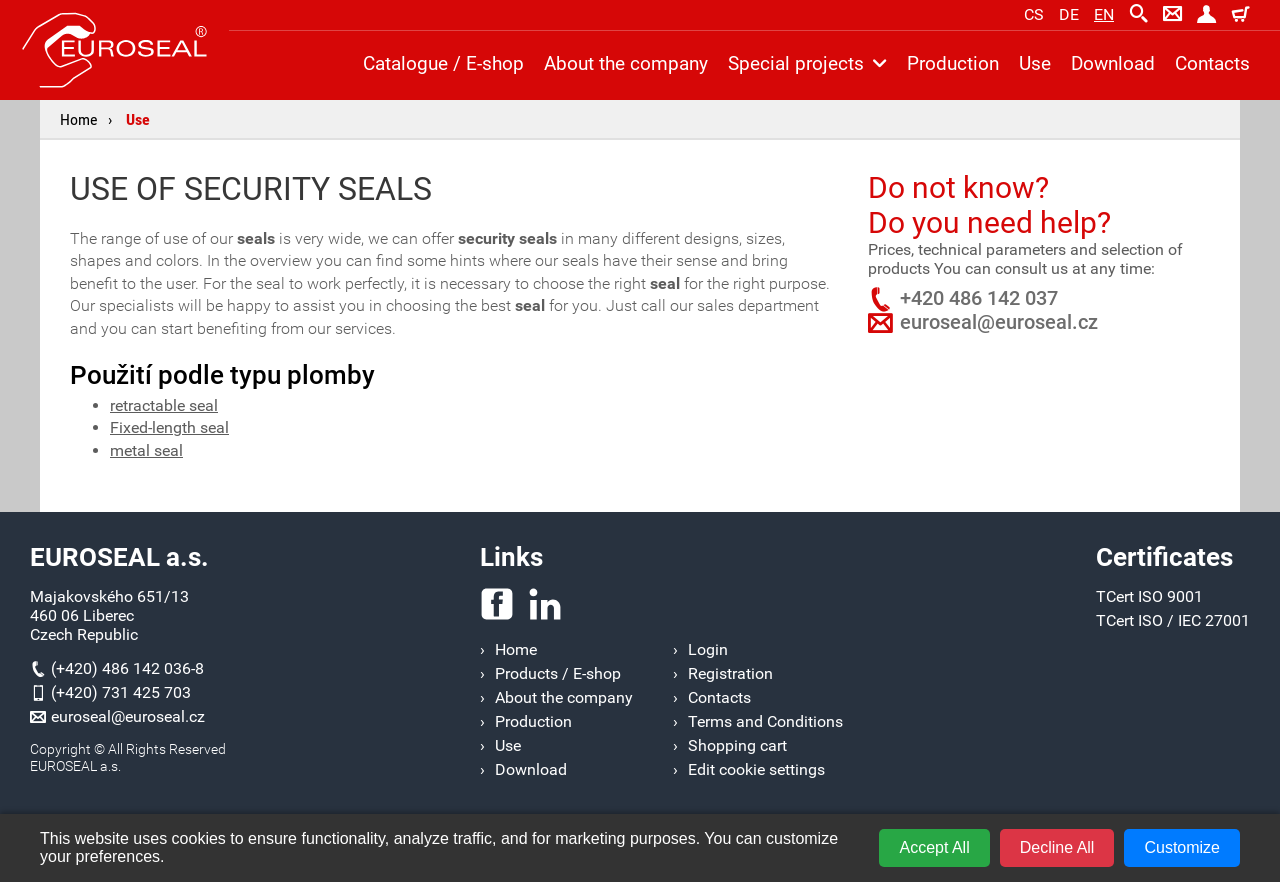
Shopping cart (737, 745)
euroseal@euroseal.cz (999, 322)
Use (138, 119)
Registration (730, 673)
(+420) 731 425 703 (121, 692)
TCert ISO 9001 (1149, 596)
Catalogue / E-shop (443, 63)
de (1069, 14)
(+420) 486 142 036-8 (127, 668)
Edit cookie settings (756, 769)
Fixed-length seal (169, 427)
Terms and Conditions (765, 721)
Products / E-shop (558, 673)
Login (708, 649)
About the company (626, 63)
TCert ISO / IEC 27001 (1173, 620)
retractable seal (164, 405)
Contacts (1212, 63)
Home (79, 119)
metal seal (146, 450)
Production (953, 63)
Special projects (807, 63)
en (1104, 14)
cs (1034, 14)
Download (1113, 63)
